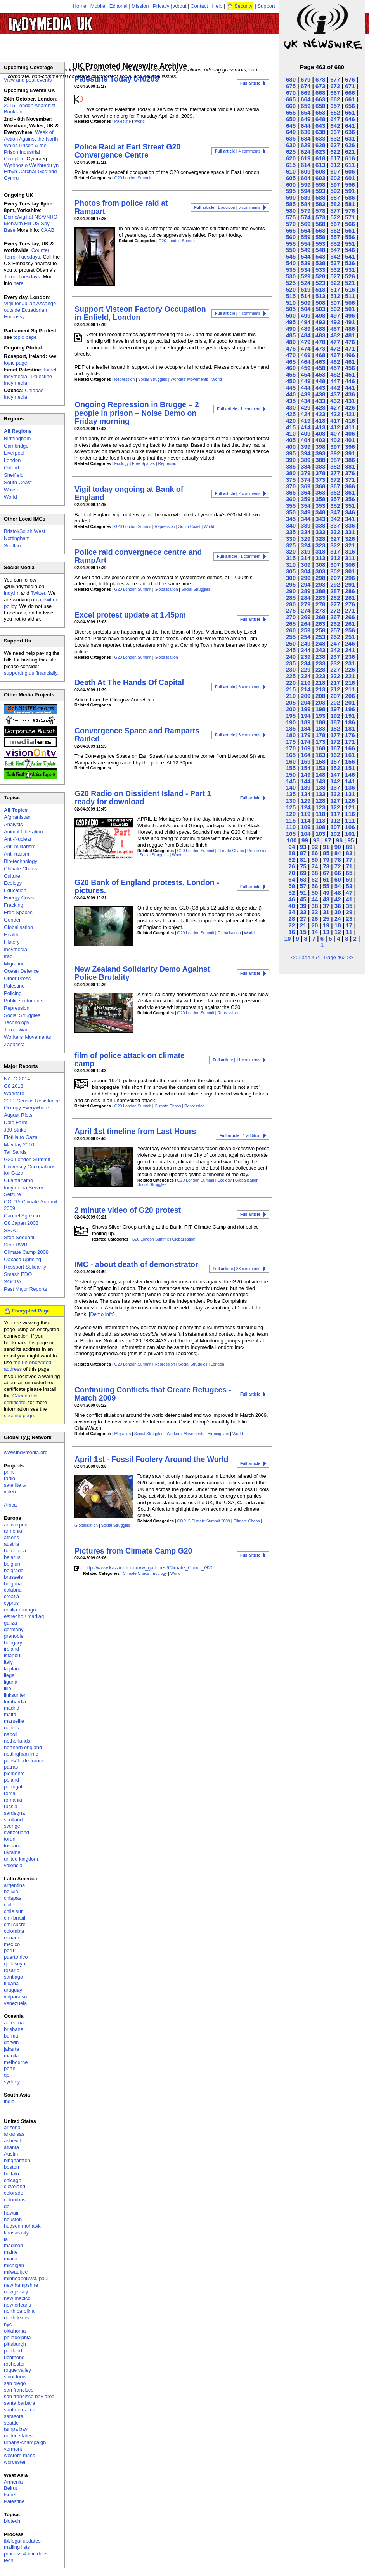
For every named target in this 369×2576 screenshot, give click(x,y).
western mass (19, 2455)
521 (350, 282)
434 (305, 401)
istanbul (12, 1655)
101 (350, 833)
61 (326, 879)
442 (335, 387)
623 (320, 151)
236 (350, 656)
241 (350, 650)
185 (291, 728)
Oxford (11, 467)
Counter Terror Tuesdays (26, 253)
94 (291, 847)
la (6, 2239)
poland (11, 1780)
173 (320, 741)
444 (305, 387)
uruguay (13, 1990)
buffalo (11, 2174)
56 (314, 886)
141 (350, 781)
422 (335, 414)
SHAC (11, 1230)
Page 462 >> (338, 957)
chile (9, 1905)
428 (320, 407)
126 (350, 800)
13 (326, 932)
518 (320, 289)
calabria (13, 1590)
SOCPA (12, 1282)
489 (305, 328)
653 (320, 112)
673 (320, 86)
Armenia (13, 2482)
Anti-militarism (20, 846)
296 (350, 578)
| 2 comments (237, 493)
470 (291, 355)
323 (320, 545)
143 (320, 781)
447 (335, 381)
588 (320, 197)
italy (8, 1662)
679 (305, 79)
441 (350, 387)
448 (320, 381)
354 (305, 505)
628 (320, 145)
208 (320, 696)
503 (320, 309)
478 (320, 341)
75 (303, 866)
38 (314, 906)
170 (291, 748)
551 (350, 243)
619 (305, 158)
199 (305, 709)
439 (305, 394)
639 (305, 131)
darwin (11, 2042)
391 (350, 453)
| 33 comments (236, 1269)
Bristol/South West (24, 531)
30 (337, 912)
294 (305, 584)
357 (335, 499)
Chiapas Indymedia (23, 393)
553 (320, 243)
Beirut (10, 2488)
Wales (11, 490)
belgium (13, 1564)
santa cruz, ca (19, 2410)
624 (305, 151)
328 (320, 538)
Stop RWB (15, 1245)
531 (350, 269)
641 (350, 125)
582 (335, 204)
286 (350, 591)
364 (305, 492)
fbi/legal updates (22, 2541)
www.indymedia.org (26, 1452)
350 (291, 512)
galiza (10, 1623)
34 (291, 912)
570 (291, 223)
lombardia (15, 1702)
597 (335, 184)
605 (291, 178)
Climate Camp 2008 (26, 1252)
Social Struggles (152, 379)
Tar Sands (15, 1152)
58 (291, 886)
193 (320, 715)
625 (291, 151)
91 (326, 847)
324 (305, 545)
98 (316, 840)
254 (305, 637)
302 (335, 571)
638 (320, 131)
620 (291, 158)
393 (320, 453)
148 (320, 774)
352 (335, 505)
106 (350, 827)
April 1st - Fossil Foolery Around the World (151, 1459)
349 (305, 512)
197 (335, 709)
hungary (13, 1643)
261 (350, 623)
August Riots (18, 1115)
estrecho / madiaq (24, 1616)
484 (305, 335)
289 (305, 591)
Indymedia (15, 949)
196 (350, 709)
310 (291, 564)
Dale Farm (16, 1122)
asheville (14, 2141)
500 (291, 315)
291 (350, 584)
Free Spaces (143, 464)
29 (349, 912)
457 (335, 368)
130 (291, 800)
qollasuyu (14, 1964)
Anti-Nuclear (18, 839)
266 (350, 617)
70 (291, 873)
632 (335, 138)
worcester (15, 2462)
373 (320, 479)
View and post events (28, 80)
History (11, 942)
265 (291, 623)
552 (335, 243)
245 (291, 650)
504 (305, 309)
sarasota (13, 2416)
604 (305, 178)
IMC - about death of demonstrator (136, 1264)
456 (350, 368)
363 (320, 492)
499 (305, 315)
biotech (12, 2521)
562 (335, 230)
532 (335, 269)
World (139, 121)
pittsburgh (15, 2344)
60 (337, 879)
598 (320, 184)
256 (350, 630)
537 (335, 263)
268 (320, 617)
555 (291, 243)
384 (305, 466)
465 (291, 361)
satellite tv (15, 1485)
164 (305, 755)
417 (335, 420)
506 (350, 302)
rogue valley (17, 2370)
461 (350, 361)
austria (11, 1544)
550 (291, 249)
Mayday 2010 (19, 1144)
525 (291, 282)
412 (335, 427)
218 (320, 682)
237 (335, 656)
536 (350, 263)
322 (335, 545)
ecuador (13, 1938)
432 (335, 401)
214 (305, 689)
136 (350, 787)
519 (305, 289)
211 (350, 689)
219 (305, 682)
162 (335, 755)
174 (305, 741)
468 (320, 355)
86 (314, 853)
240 (291, 656)
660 (291, 105)
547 (335, 249)
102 (335, 833)
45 (303, 899)
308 (320, 564)
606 (350, 171)
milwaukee (16, 2272)
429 (305, 407)
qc (6, 2075)
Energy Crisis (19, 898)
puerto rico (16, 1957)
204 (305, 702)
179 (305, 735)
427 (335, 407)
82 (291, 859)
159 (305, 761)
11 (349, 932)
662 (335, 99)
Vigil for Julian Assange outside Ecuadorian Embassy (30, 309)
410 (291, 433)
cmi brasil (14, 1918)
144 (305, 781)
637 (335, 131)
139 (305, 787)
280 (291, 604)
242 (335, 650)
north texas (16, 2318)
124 (305, 807)
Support (266, 6)
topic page (25, 337)
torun (10, 1839)
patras (11, 1767)
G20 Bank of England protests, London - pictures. (146, 886)
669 (305, 92)
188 (320, 722)
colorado (13, 2193)
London (217, 1364)
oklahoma (15, 2331)
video (10, 1492)
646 (350, 119)
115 (291, 820)
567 (335, 223)
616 (350, 158)
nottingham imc (21, 1754)
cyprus (11, 1603)
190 (291, 722)
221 (350, 676)
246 (350, 643)
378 (320, 473)
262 (335, 623)
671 (350, 86)
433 (320, 401)
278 (320, 604)
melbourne (16, 2062)
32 (314, 912)
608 (320, 171)
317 (335, 551)
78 (337, 859)
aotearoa (14, 2023)
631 (350, 138)
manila (11, 2056)
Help (217, 6)
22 (291, 925)
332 (335, 532)
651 (350, 112)
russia (10, 1806)
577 (335, 210)
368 (320, 486)
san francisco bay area (29, 2396)
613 (320, 164)
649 (305, 119)
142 (335, 781)
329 (305, 538)
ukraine (12, 1852)
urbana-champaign (25, 2442)
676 (350, 79)
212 (335, 689)
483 (320, 335)
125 (291, 807)
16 (291, 932)
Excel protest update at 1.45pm (130, 615)
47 (349, 892)
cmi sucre (15, 1924)
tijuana (11, 1983)
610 (291, 171)
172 (335, 741)
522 (335, 282)
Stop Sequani (19, 1237)
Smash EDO (18, 1274)
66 (337, 873)
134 (305, 794)
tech (9, 2560)
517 (335, 289)
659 (305, 105)
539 (305, 263)
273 (320, 610)
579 (305, 210)
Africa (10, 1505)
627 (335, 145)
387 (335, 460)
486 (350, 328)
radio (9, 1478)
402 (335, 440)
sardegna (14, 1813)
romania (13, 1800)
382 (335, 466)
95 (351, 840)
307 (335, 564)
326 (350, 538)
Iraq (8, 956)
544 (305, 256)
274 (305, 610)
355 (291, 505)
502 (335, 309)
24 (337, 918)
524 (305, 282)
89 (349, 847)
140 (291, 787)
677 (335, 79)
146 (350, 774)
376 (350, 473)
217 (335, 682)
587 (335, 197)
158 (320, 761)
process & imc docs (26, 2554)
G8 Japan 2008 (21, 1223)
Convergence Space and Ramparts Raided (136, 734)
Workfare (14, 1093)
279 (305, 604)
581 (350, 204)
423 (320, 414)
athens (11, 1537)
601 (350, 178)
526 (350, 276)
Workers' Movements (189, 379)
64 (291, 879)
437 (335, 394)
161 (350, 755)
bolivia (11, 1891)
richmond (14, 2357)
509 (305, 302)
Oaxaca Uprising (22, 1259)
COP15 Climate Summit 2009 (203, 1521)
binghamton (17, 2160)
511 (350, 296)
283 (320, 597)
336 (350, 525)
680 (291, 79)
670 (291, 92)
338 (320, 525)
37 (326, 906)
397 (335, 446)
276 (350, 604)
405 (291, 440)
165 (291, 755)
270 (291, 617)
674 (305, 86)
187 (335, 722)
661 (350, 99)
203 (320, 702)
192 (335, 715)
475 (291, 348)
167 (335, 748)
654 (305, 112)
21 (303, 925)
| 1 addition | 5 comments (227, 207)
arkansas (14, 2134)
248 (320, 643)
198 (320, 709)
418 (320, 420)
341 (350, 519)
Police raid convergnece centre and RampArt (138, 556)
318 (320, 551)
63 (303, 879)
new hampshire (21, 2285)
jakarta (11, 2049)
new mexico (17, 2298)
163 (320, 755)
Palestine (122, 121)
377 (335, 473)
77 (349, 859)
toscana (13, 1846)
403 (320, 440)
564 (305, 230)
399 (305, 446)
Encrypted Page (31, 1311)
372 (335, 479)
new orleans (17, 2305)
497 (335, 315)
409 (305, 433)
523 (320, 282)
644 (305, 125)
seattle (11, 2423)
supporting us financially (30, 673)
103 (320, 833)
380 (291, 473)
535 (291, 269)
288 (320, 591)
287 (335, 591)
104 (305, 833)
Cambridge (16, 446)
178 (320, 735)
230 (291, 669)
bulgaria (13, 1584)
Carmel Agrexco (22, 1216)
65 (349, 873)
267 (335, 617)
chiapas (12, 1898)
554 (305, 243)
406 (350, 433)
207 (335, 696)
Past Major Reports (25, 1289)
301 (350, 571)
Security (243, 6)
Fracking (13, 905)
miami (10, 2259)
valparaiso (15, 1997)
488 (320, 328)
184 (305, 728)
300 (291, 578)
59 (349, 879)
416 (350, 420)
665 (291, 99)
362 (335, 492)
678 (320, 79)
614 (305, 164)
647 (335, 119)
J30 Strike (15, 1130)
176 (350, 735)
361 (350, 492)
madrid (11, 1708)
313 (320, 558)
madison (13, 2245)
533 (320, 269)
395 (291, 453)
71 (349, 866)
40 (291, 906)
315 (291, 558)
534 (305, 269)
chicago (12, 2180)
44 (314, 899)
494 (305, 322)
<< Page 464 (305, 957)
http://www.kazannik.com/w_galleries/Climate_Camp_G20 (149, 1568)
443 (320, 387)
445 (291, 387)
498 (320, 315)
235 (291, 663)
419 (305, 420)
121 (350, 807)
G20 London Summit (132, 178)
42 (337, 899)
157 (335, 761)
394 (305, 453)
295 (291, 584)
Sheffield (13, 475)
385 (291, 466)
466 (350, 355)
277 (335, 604)
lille (7, 1688)
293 (320, 584)
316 (350, 551)
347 (335, 512)
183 (320, 728)
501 (350, 309)
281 (350, 597)
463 (320, 361)
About (180, 6)
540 (291, 263)
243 (320, 650)
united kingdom (21, 1859)
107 (335, 827)
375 (291, 479)
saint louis (15, 2377)
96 (339, 840)
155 (291, 768)
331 (350, 532)
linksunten (15, 1695)
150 (291, 774)
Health (11, 934)
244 (305, 650)
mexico (12, 1944)
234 (305, 663)
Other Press (17, 978)
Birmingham (218, 1434)
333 (320, 532)
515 (291, 296)
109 (305, 827)
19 (326, 925)
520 (291, 289)
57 (303, 886)
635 (291, 138)
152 (335, 768)
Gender (12, 920)
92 (314, 847)
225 (291, 676)
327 (335, 538)
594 (305, 190)
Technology (16, 1022)
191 (350, 715)
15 (303, 932)
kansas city (16, 2233)
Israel (10, 2495)
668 (320, 92)
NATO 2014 (17, 1078)
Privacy (161, 6)
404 (305, 440)
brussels (13, 1577)
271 (350, 610)
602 (335, 178)
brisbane (13, 2029)
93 (303, 847)
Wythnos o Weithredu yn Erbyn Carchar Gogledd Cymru (31, 171)
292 (335, 584)
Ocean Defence (21, 971)
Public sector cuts (23, 1000)
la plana (13, 1669)
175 (291, 741)
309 (305, 564)
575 (291, 217)
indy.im (11, 593)
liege (9, 1675)
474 (305, 348)
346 (350, 512)
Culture (12, 876)
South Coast (189, 526)
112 (335, 820)
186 (350, 722)
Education (15, 890)
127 (335, 800)
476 (350, 341)
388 (320, 460)
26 (314, 918)
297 (335, 578)
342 (335, 519)
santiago (13, 1977)
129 (305, 800)
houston (13, 2219)
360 (291, 499)
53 (349, 886)
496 (350, 315)
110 (291, 827)
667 (335, 92)
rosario (11, 1970)
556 (350, 237)
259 (305, 630)
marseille (14, 1721)
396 (350, 446)
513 (320, 296)
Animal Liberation (23, 832)
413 (320, 427)
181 (350, 728)
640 (291, 131)
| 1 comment (238, 409)
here (19, 283)
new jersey (16, 2292)
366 (350, 486)
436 (350, 394)
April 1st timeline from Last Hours (135, 1131)
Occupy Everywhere (26, 1108)
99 (304, 840)
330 (291, 538)
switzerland (16, 1832)
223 (320, 676)
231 (350, 663)
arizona (12, 2127)
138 (320, 787)
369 (305, 486)
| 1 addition (239, 1136)
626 (350, 145)
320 (291, 551)
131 (350, 794)
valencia (13, 1865)
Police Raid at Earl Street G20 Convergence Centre (127, 150)
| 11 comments (236, 1060)
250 (291, 643)
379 (305, 473)
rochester (14, 2364)
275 (291, 610)
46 (291, 899)
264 (305, 623)
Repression (124, 379)
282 (335, 597)
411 (350, 427)
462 (335, 361)
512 (335, 296)
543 (320, 256)
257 (335, 630)
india (9, 2101)
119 (305, 814)
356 (350, 499)
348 (320, 512)
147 (335, 774)
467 (335, 355)
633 (320, 138)
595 (291, 190)
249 (305, 643)
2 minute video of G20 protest (127, 1210)
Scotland (14, 546)
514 (305, 296)
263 (320, 623)
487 (335, 328)
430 (291, 407)
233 (320, 663)
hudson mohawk (22, 2226)
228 (320, 669)
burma (11, 2036)
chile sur (13, 1911)
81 (303, 859)
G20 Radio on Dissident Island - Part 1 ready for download (142, 797)
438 (320, 394)
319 (305, 551)
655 (291, 112)
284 (305, 597)
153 (320, 768)
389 (305, 460)
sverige (12, 1826)
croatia (11, 1596)
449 (305, 381)
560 (291, 237)
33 (303, 912)
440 (291, 394)
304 (305, 571)
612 (335, 164)
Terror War (16, 1030)
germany (14, 1629)
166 (350, 748)
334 (305, 532)
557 (335, 237)
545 (291, 256)
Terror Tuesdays (22, 276)
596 (350, 184)
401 (350, 440)
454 (305, 374)
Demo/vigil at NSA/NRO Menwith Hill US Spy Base (30, 223)
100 (291, 840)
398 (320, 446)
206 (350, 696)
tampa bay (16, 2429)
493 (320, 322)
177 (335, 735)
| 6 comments (237, 687)
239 (305, 656)
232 (335, 663)
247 (335, 643)
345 (291, 519)
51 (303, 892)
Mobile (97, 6)
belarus (12, 1557)
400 (291, 446)
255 (291, 637)
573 (320, 217)
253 (320, 637)
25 (326, 918)
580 (291, 210)
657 (335, 105)
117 (335, 814)
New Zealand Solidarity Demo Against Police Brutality (142, 973)
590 (291, 197)
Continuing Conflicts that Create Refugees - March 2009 (152, 1393)
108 (320, 827)
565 (291, 230)
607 (335, 171)
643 (320, 125)
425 (291, 414)
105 (291, 833)
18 (337, 925)
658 (320, 105)
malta (10, 1714)
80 (314, 859)
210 (291, 696)
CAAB (47, 230)
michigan (14, 2265)
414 (305, 427)
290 (291, 591)
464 (305, 361)
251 (350, 637)
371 (350, 479)
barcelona (15, 1551)
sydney (12, 2082)
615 (291, 164)
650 (291, 119)
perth (10, 2068)
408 (320, 433)
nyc (8, 2324)
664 (305, 99)
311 (350, 558)
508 (320, 302)
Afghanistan (17, 817)
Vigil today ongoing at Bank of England (128, 493)
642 (335, 125)
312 (335, 558)
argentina (14, 1885)
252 (335, 637)
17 (349, 925)
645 (291, 125)
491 (350, 322)
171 (350, 741)
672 (335, 86)
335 (291, 532)
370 (291, 486)
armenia (13, 1531)
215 (291, 689)
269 (305, 617)
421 (350, 414)
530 (291, 276)
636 (350, 131)
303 (320, 571)
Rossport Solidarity (25, 1267)
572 (335, 217)
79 (326, 859)
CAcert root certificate (21, 1399)
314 (305, 558)
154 (305, 768)
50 (314, 892)
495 (291, 322)
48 (337, 892)
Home (80, 6)
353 (320, 505)
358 (320, 499)
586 (350, 197)
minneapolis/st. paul (26, 2278)
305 (291, 571)
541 (350, 256)
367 (335, 486)
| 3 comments (237, 735)
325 (291, 545)
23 (349, 918)
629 (305, 145)
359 (305, 499)
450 (291, 381)
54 (337, 886)
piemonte (14, 1773)
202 (335, 702)
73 (326, 866)
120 (291, 814)
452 (335, 374)
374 (305, 479)
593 (320, 190)
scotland (13, 1820)
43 (326, 899)
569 (305, 223)
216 (350, 682)
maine (10, 2252)
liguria (10, 1682)
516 (350, 289)
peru (9, 1950)
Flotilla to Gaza (21, 1137)
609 (305, 171)
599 (305, 184)
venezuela (15, 2003)
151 (350, 768)
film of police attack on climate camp (129, 1059)
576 (350, 210)
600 (291, 184)
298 (320, 578)
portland (13, 2351)
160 (291, 761)
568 (320, 223)
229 (305, 669)
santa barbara (19, 2403)
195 (291, 715)
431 (350, 401)
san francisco (19, 2390)
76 (291, 866)
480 (291, 341)
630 (291, 145)
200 (291, 709)
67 (326, 873)
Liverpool (14, 453)
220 (291, 682)
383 (320, 466)
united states (18, 2436)
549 (305, 249)
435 (291, 401)
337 (335, 525)
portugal (13, 1787)
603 (320, 178)
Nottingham (16, 538)
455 (291, 374)
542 (335, 256)
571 (350, 217)
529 (305, 276)
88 (291, 853)
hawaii (11, 2213)
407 (335, 433)
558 (320, 237)
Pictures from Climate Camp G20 (133, 1551)
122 (335, 807)
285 (291, 597)
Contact (199, 6)
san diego (15, 2383)
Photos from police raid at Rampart (121, 207)
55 (326, 886)
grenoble (14, 1636)
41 (349, 899)
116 (350, 814)
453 (320, 374)
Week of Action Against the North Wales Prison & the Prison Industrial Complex (31, 145)
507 (335, 302)
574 (305, 217)
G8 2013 (13, 1086)
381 (350, 466)
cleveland (14, 2186)
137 (335, 787)
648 (320, 119)
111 (350, 820)
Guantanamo (18, 1180)
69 (303, 873)
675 (291, 86)
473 (320, 348)
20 (314, 925)
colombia (14, 1931)
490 (291, 328)
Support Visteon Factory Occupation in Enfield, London (140, 313)
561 (350, 230)
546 (350, 249)
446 (350, 381)
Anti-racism (16, 854)
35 (349, 906)
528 (320, 276)
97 (327, 840)
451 (350, 374)
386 (350, 460)
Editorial (118, 6)
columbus (15, 2200)
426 (350, 407)
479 (305, 341)
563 (320, 230)
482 (335, 335)
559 (305, 237)
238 (320, 656)
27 (303, 918)
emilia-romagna (21, 1610)
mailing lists (17, 2547)
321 (350, 545)
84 (337, 853)
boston (11, 2167)
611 (350, 164)
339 (305, 525)
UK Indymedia (74, 20)
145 (291, 781)
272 (335, 610)
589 (305, 197)
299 (305, 578)
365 (291, 492)
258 (320, 630)
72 (337, 866)
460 (291, 368)
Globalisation (166, 589)
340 (291, 525)
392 (335, 453)
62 (314, 879)
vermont (13, 2449)
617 (335, 158)
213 (320, 689)
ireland (11, 1649)
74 (314, 866)
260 (291, 630)
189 (305, 722)
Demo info (101, 1314)
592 (335, 190)
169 (305, 748)
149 (305, 774)
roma (10, 1793)
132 (335, 794)
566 (350, 223)
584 (305, 204)
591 (350, 190)
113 (320, 820)
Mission (140, 6)
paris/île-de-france (24, 1761)
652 (335, 112)
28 (291, 918)
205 (291, 702)
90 (337, 847)
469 (305, 355)
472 (335, 348)
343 (320, 519)
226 (350, 669)
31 (326, 912)
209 (305, 696)
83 (349, 853)
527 (335, 276)
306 (350, 564)
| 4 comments (237, 151)
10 (287, 938)
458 (320, 368)
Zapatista (14, 1044)
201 (350, 702)
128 (320, 800)
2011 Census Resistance (32, 1101)
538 (320, 263)
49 (326, 892)
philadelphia (17, 2337)
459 (305, 368)
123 (320, 807)
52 (291, 892)
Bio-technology (20, 861)
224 (305, 676)
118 (320, 814)
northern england (23, 1747)
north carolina (19, 2311)
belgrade (14, 1570)
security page (19, 1415)
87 (303, 853)
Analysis (13, 824)
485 (291, 335)
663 (320, 99)
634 (305, 138)
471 (350, 348)
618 (320, 158)
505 (291, 309)
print (9, 1472)
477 (335, 341)
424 (305, 414)
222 (335, 676)
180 (291, 735)
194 (305, 715)
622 (335, 151)
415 (291, 427)
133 (320, 794)
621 (350, 151)
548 (320, 249)
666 (350, 92)
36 (337, 906)
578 (320, 210)
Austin (11, 2154)
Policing (13, 993)
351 (350, 505)
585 (291, 204)
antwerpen (16, 1525)
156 (350, 761)
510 (291, 302)
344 (305, 519)
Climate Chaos (230, 851)
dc (6, 2206)
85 (326, 853)
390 (291, 460)
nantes (11, 1728)
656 (350, 105)
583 (320, 204)
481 (350, 335)
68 (314, 873)
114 (305, 820)
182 (335, 728)
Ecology (121, 464)
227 (335, 669)
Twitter (38, 593)
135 (291, 794)
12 (337, 932)
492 (335, 322)
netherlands (17, 1741)
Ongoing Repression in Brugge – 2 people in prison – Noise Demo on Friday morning (136, 412)
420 (291, 420)
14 (314, 932)
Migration (122, 1434)
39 (303, 906)
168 (320, 748)
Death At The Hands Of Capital (129, 682)
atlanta (11, 2147)
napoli (10, 1734)
